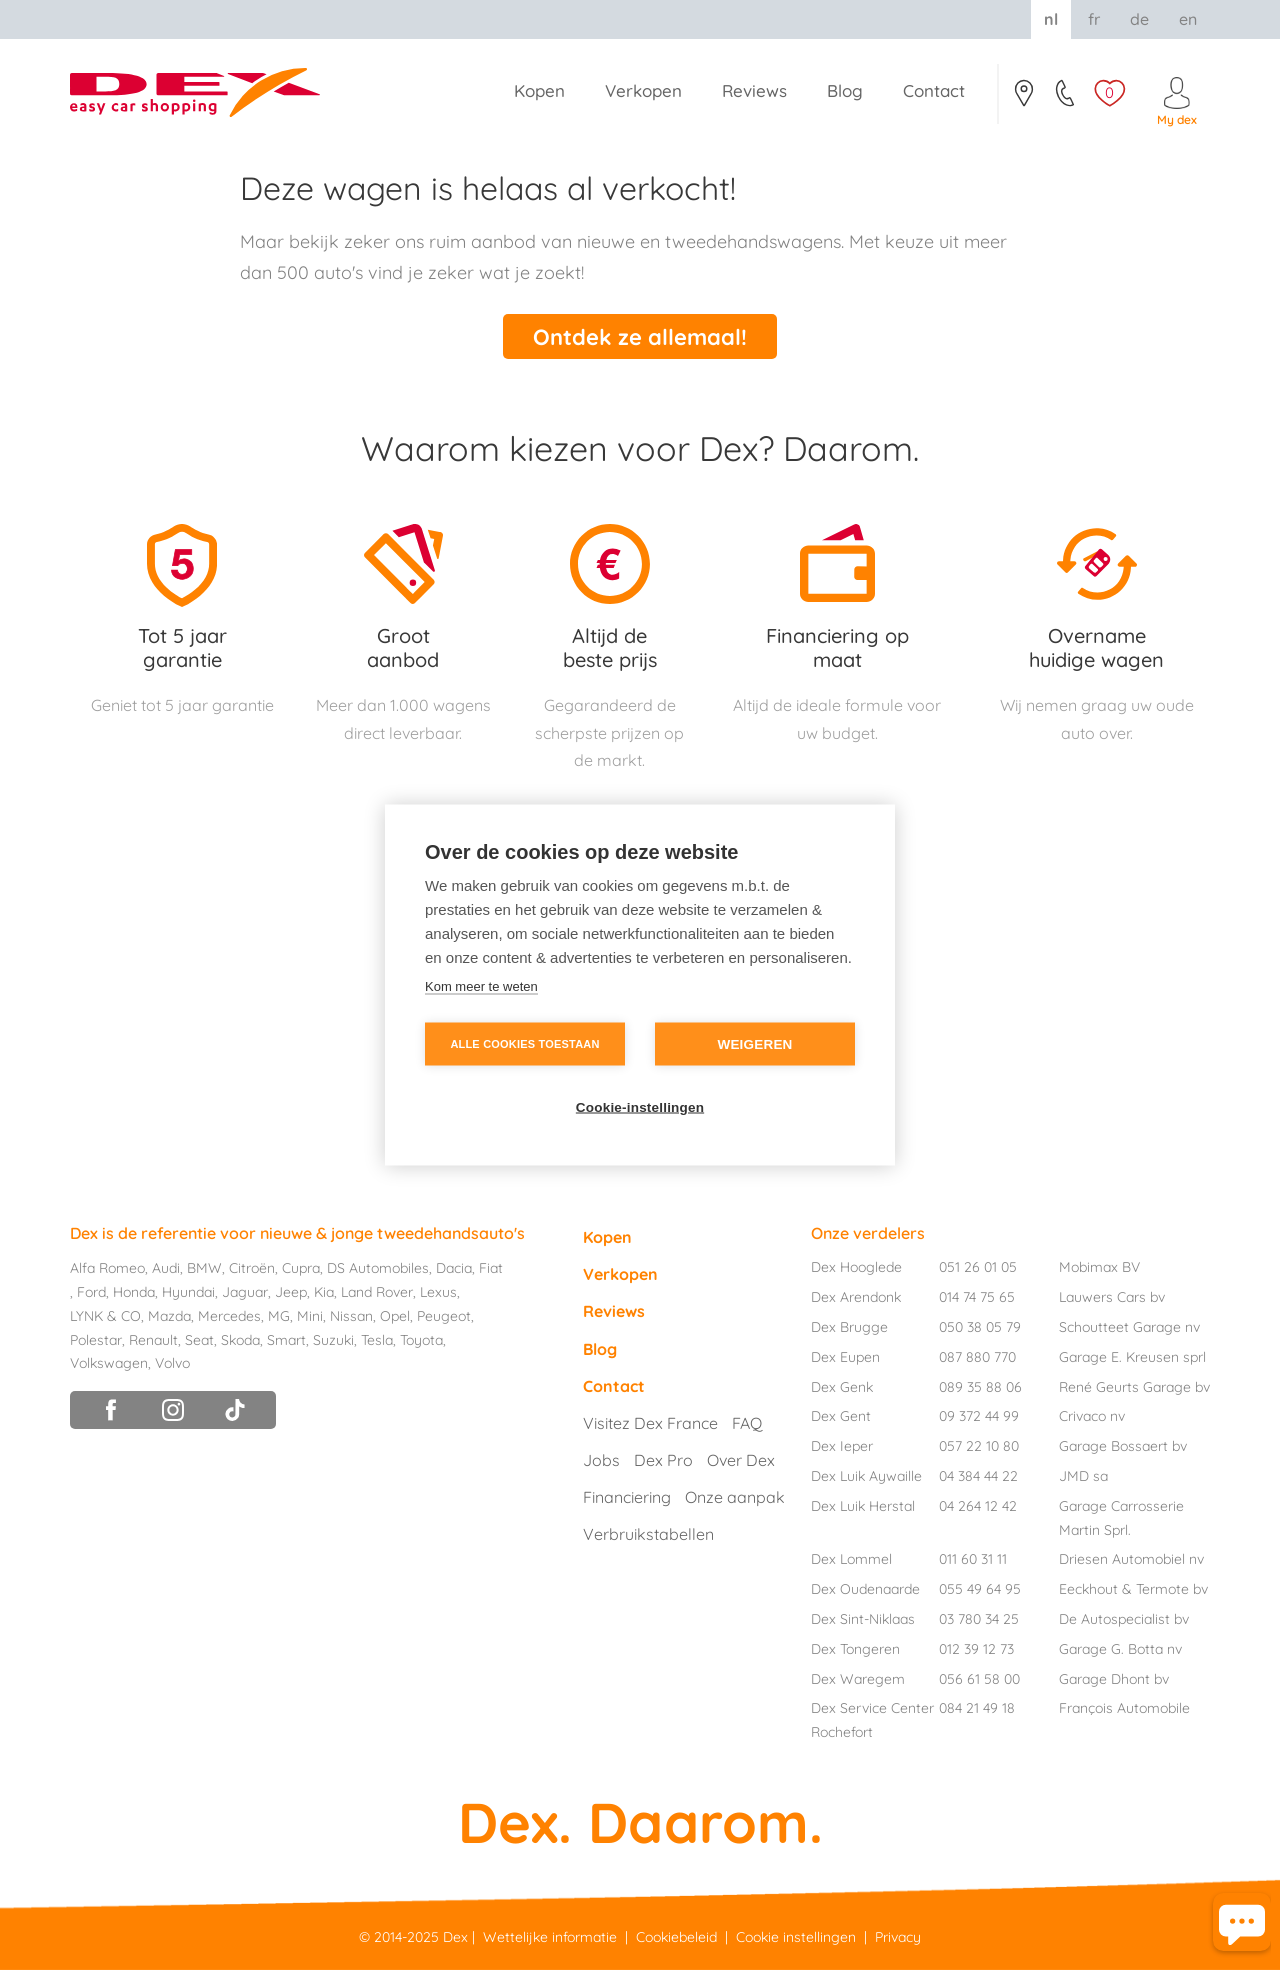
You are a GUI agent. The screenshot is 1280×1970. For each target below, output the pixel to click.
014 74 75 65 (977, 1297)
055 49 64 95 (980, 1589)
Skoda (240, 1340)
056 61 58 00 (979, 1679)
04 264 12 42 (978, 1506)
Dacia (454, 1268)
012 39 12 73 (976, 1649)
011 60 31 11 (973, 1559)
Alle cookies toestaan (524, 1044)
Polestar (96, 1340)
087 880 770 (977, 1357)
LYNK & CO (105, 1316)
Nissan (351, 1316)
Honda (134, 1292)
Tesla (377, 1340)
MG (279, 1316)
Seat (199, 1340)
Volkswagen (109, 1363)
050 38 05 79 (980, 1327)
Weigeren (754, 1044)
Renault (153, 1340)
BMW (204, 1268)
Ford (91, 1292)
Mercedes (229, 1316)
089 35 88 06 (980, 1387)
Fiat (491, 1268)
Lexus (438, 1292)
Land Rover (377, 1292)
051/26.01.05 (1066, 99)
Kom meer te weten (481, 986)
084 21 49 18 (977, 1708)
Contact (1023, 99)
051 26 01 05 (978, 1267)
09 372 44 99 (979, 1416)
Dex (455, 1937)
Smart (286, 1340)
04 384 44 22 (978, 1476)
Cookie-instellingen (640, 1107)
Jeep (291, 1292)
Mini (310, 1316)
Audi (166, 1268)
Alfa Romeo (107, 1268)
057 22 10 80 (979, 1446)
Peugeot (444, 1316)
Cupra (301, 1268)
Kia (324, 1292)
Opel (395, 1316)
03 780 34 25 (979, 1619)
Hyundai (188, 1292)
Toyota (421, 1340)
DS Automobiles (378, 1268)
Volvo (172, 1363)
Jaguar (245, 1292)
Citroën (252, 1268)
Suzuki (333, 1340)
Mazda (169, 1316)
